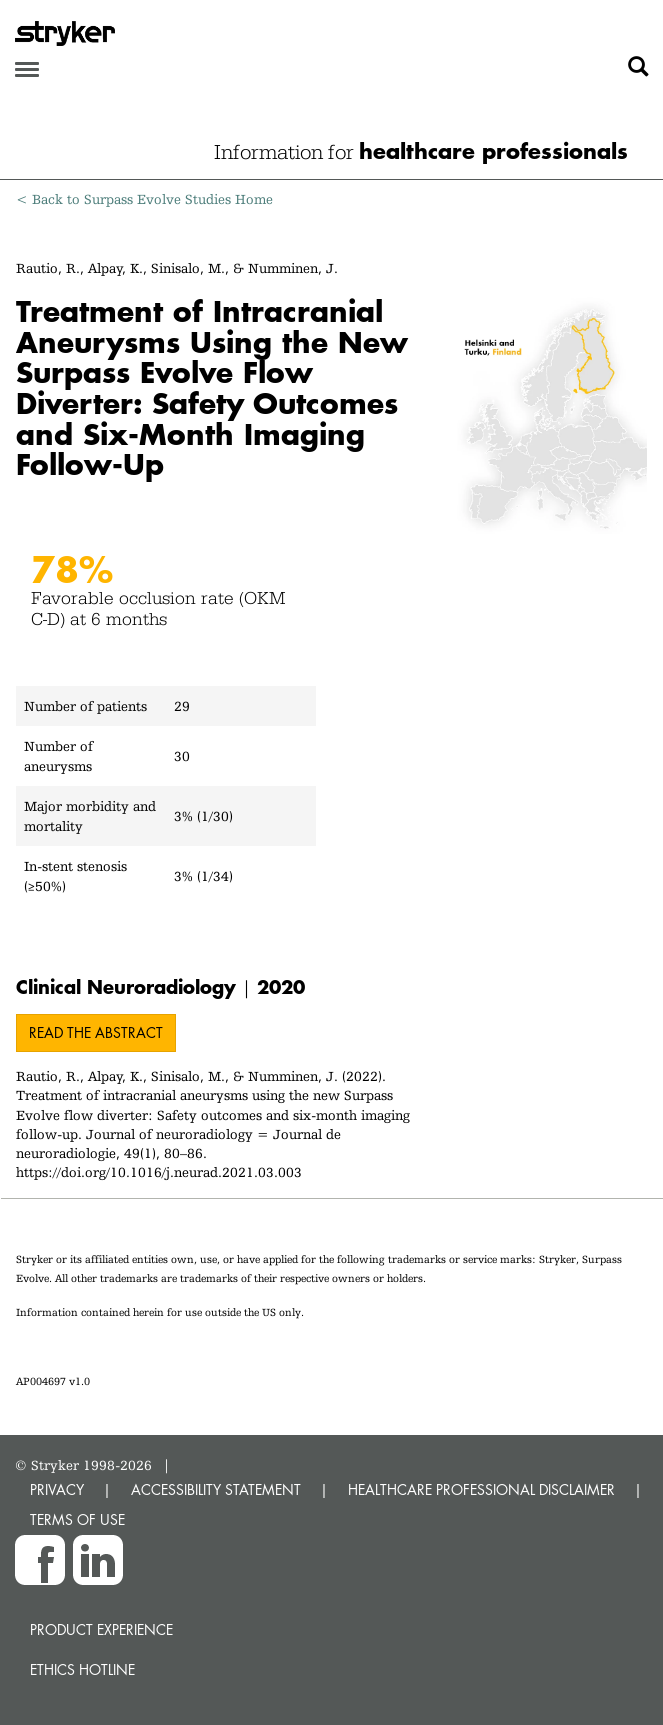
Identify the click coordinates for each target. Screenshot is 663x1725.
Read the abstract (96, 1032)
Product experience (101, 1629)
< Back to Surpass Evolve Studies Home (144, 199)
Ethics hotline (82, 1669)
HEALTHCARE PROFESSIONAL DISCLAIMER (481, 1489)
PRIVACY (57, 1489)
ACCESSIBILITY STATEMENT (216, 1489)
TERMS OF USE (77, 1519)
